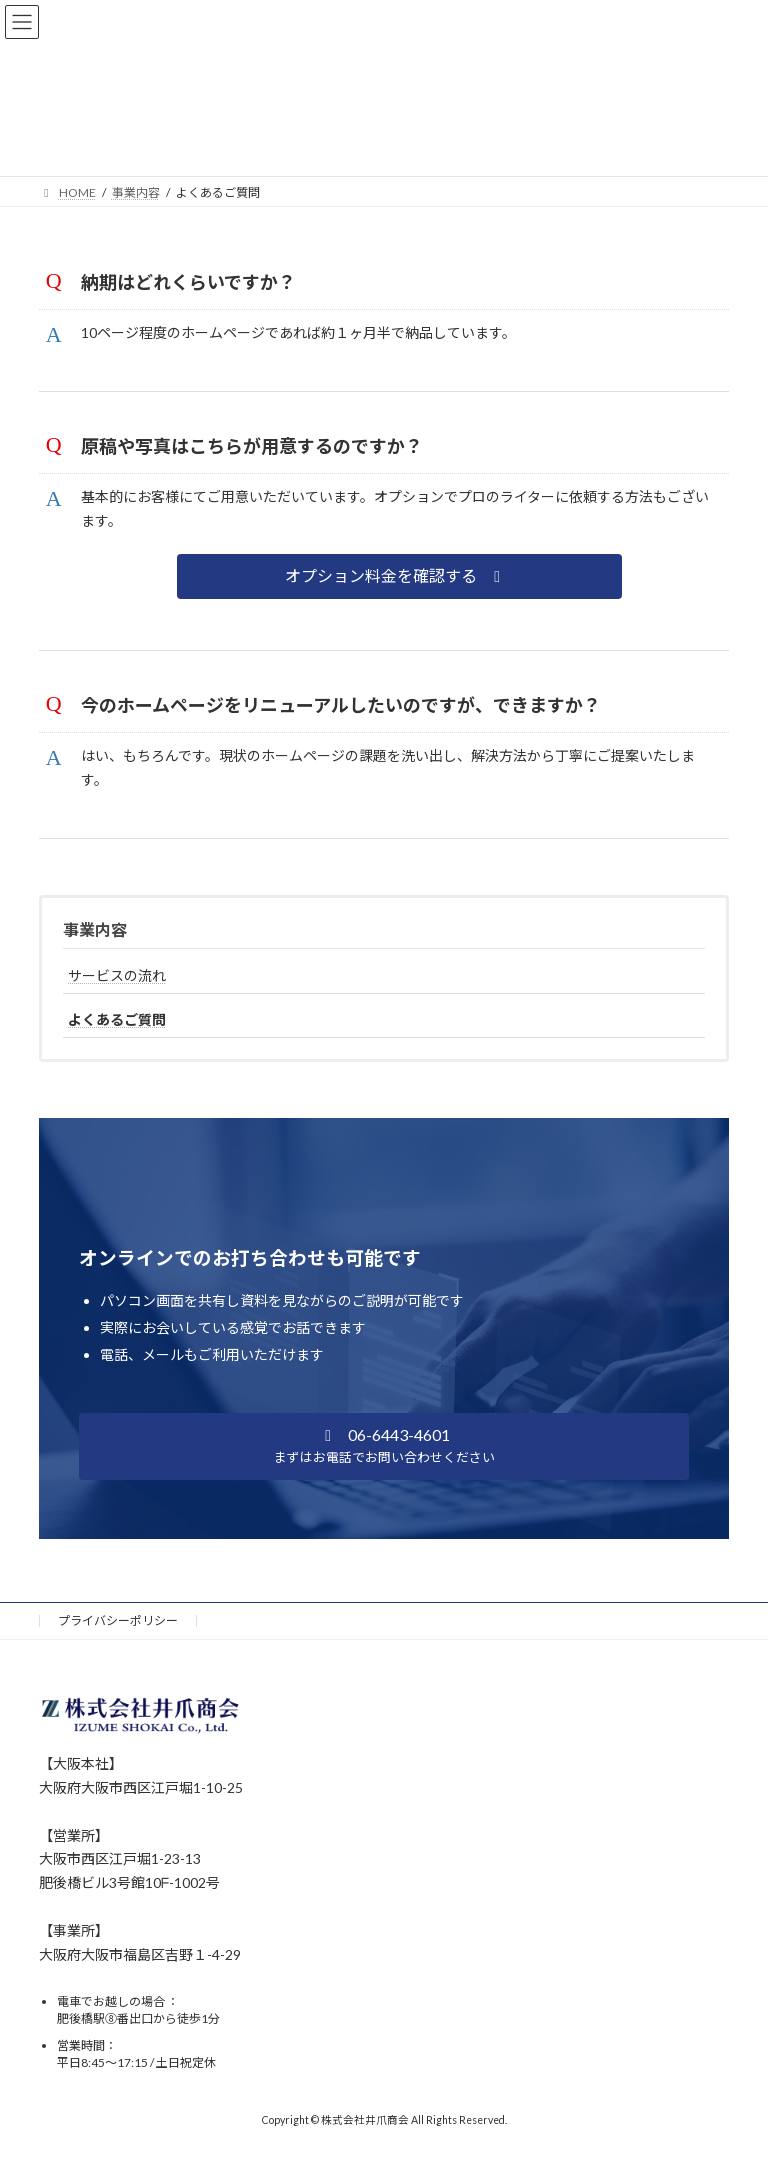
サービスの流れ (117, 975)
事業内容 (95, 929)
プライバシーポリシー (118, 1620)
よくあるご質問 (117, 1019)
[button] (400, 576)
